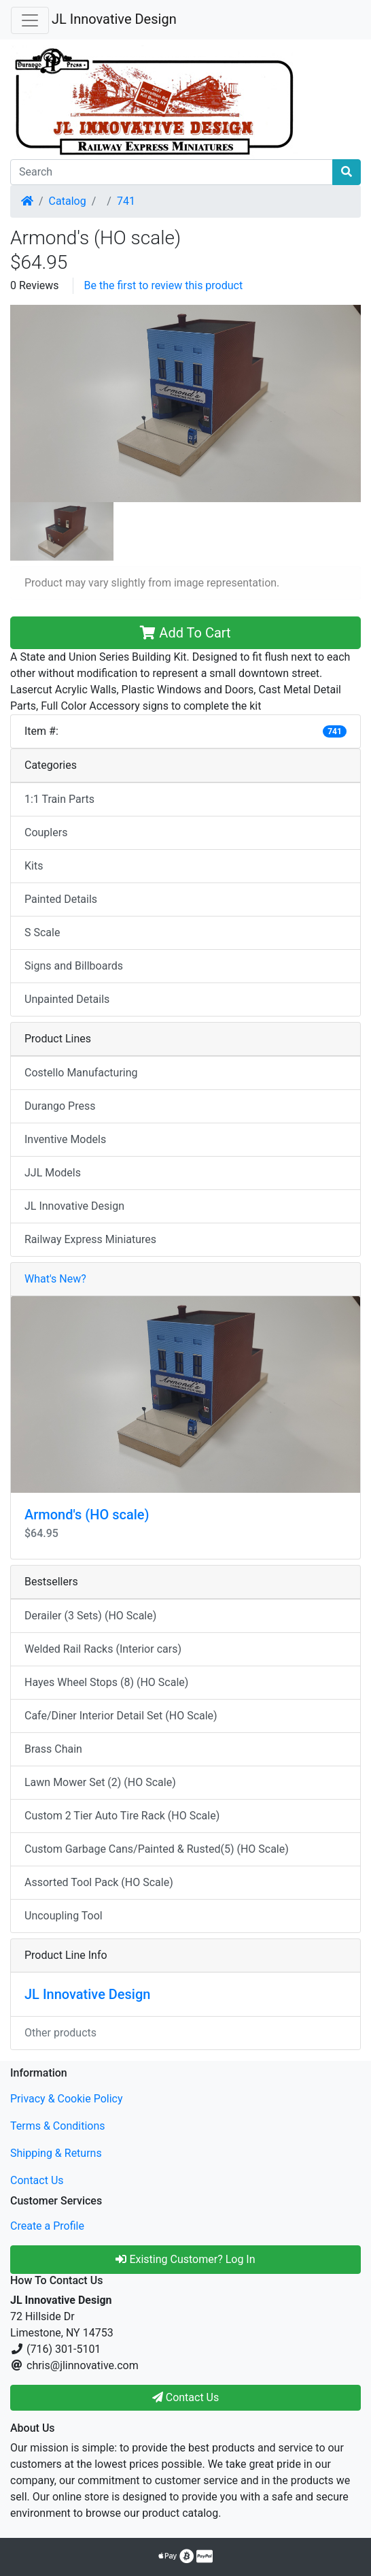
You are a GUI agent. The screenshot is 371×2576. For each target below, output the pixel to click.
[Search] (171, 172)
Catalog (67, 201)
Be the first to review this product (163, 285)
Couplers (45, 832)
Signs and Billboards (73, 965)
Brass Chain (53, 1749)
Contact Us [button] (185, 2397)
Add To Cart (185, 633)
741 (126, 201)
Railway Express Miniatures (90, 1239)
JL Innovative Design (114, 19)
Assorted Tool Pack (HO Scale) (98, 1882)
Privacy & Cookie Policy (66, 2098)
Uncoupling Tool (63, 1915)
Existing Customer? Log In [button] (185, 2259)
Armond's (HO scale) (86, 1514)
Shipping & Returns (56, 2153)
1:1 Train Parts (59, 799)
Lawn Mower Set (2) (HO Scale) (100, 1782)
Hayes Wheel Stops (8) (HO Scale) (106, 1682)
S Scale (42, 932)
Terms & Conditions (57, 2125)
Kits (33, 865)
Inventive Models (65, 1139)
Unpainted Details (66, 999)
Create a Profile (47, 2225)
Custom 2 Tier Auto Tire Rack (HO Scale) (121, 1815)
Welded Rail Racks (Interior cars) (102, 1648)
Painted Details (60, 899)
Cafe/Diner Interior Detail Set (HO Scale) (120, 1715)
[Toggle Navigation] (30, 20)
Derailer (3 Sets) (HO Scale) (90, 1615)
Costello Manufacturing (81, 1072)
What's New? (55, 1278)
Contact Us (37, 2180)
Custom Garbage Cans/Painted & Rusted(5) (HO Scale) (156, 1849)
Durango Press (59, 1106)
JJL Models (52, 1172)
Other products (60, 2032)
